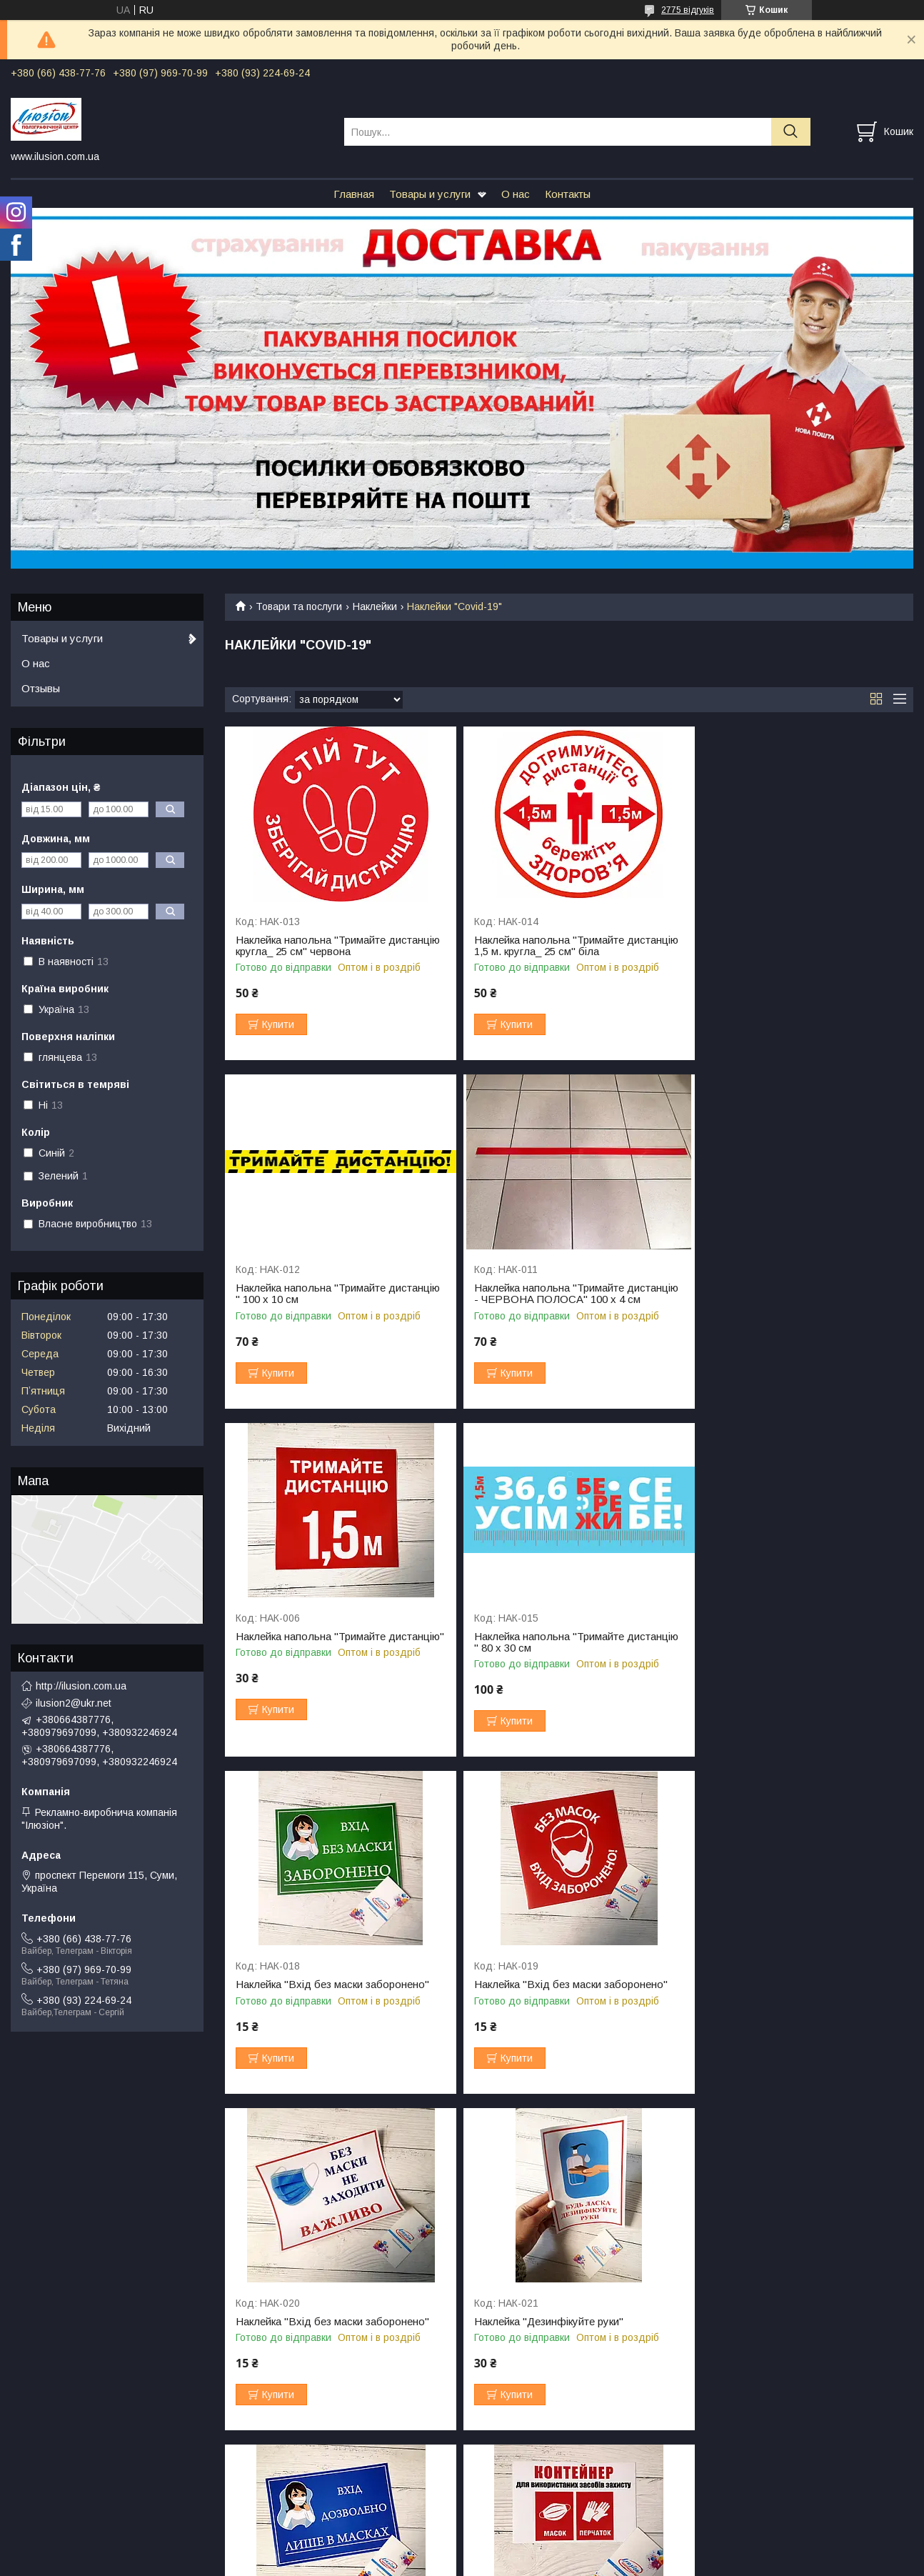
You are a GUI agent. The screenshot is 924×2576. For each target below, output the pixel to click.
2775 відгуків (687, 10)
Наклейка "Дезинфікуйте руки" (310, 1984)
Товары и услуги (430, 194)
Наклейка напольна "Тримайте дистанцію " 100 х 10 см (774, 945)
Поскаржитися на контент (492, 2562)
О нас (515, 194)
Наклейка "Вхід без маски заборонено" (332, 1648)
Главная (353, 194)
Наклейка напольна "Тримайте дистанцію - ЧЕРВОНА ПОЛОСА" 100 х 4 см (334, 1299)
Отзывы (40, 688)
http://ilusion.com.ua (81, 1686)
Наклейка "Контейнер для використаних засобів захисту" (797, 1990)
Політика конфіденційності (603, 2562)
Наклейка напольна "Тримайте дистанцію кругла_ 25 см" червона (320, 945)
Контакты (568, 194)
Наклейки (375, 606)
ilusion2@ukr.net (73, 1703)
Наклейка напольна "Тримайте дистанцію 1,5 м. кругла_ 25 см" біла (557, 945)
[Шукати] (790, 132)
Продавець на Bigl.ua (462, 2550)
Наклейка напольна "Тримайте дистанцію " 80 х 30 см (774, 1293)
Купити (278, 1024)
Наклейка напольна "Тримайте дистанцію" (543, 1293)
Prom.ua (529, 2537)
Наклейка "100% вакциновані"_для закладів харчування (321, 2338)
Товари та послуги (299, 606)
